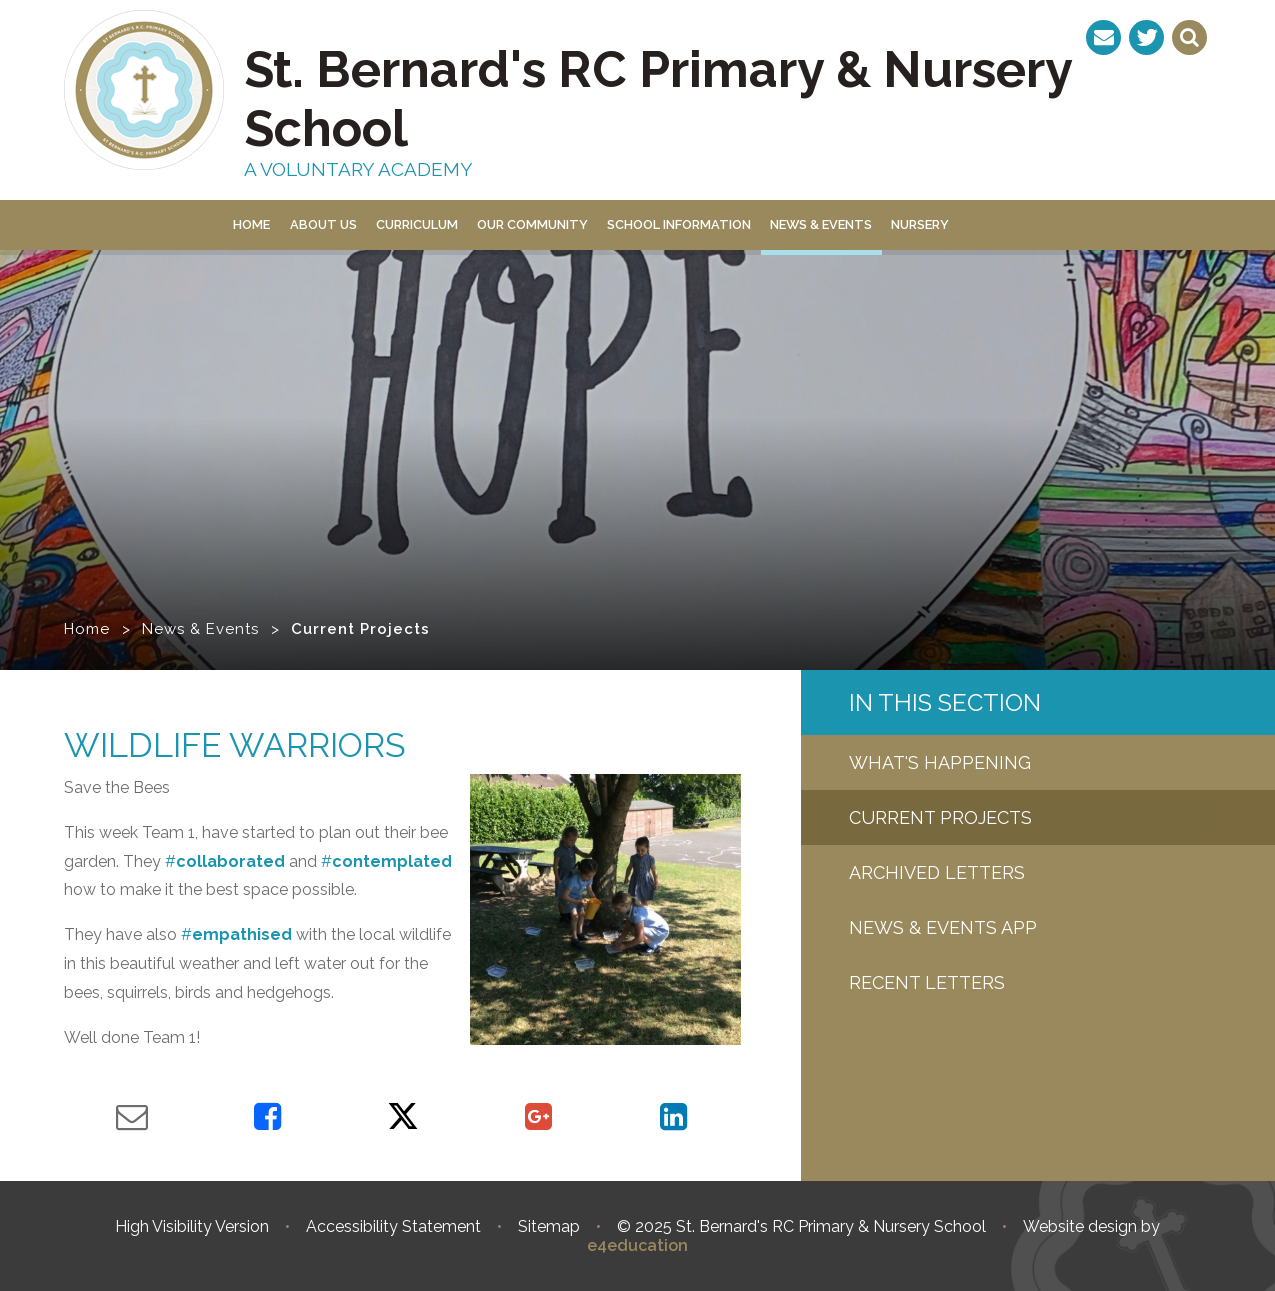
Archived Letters (937, 872)
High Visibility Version (192, 1226)
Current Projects (360, 629)
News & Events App (943, 927)
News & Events (200, 629)
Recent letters (927, 982)
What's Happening (940, 762)
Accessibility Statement (393, 1226)
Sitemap (549, 1226)
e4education (637, 1245)
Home (87, 629)
